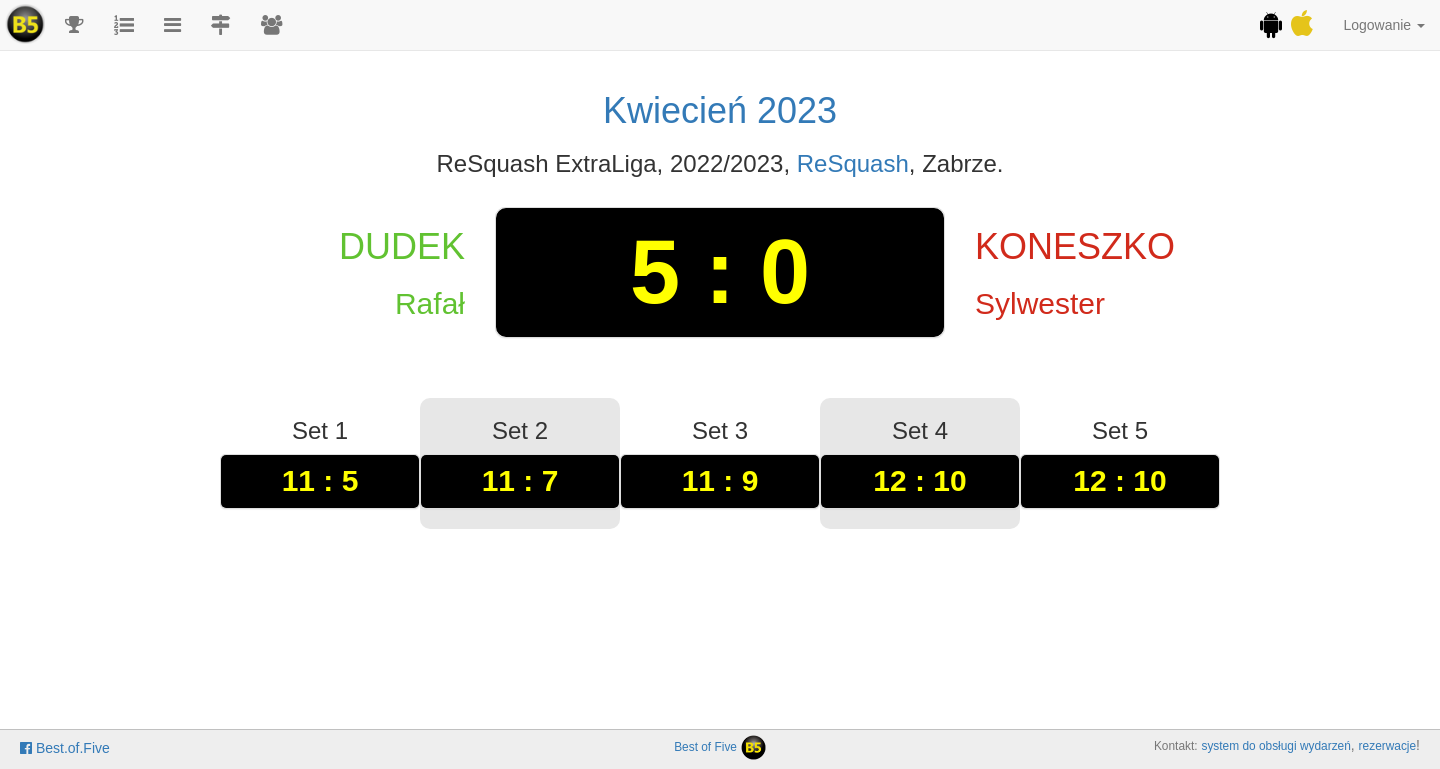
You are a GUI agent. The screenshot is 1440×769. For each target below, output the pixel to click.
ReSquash (853, 163)
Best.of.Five (65, 748)
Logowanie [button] (1384, 25)
